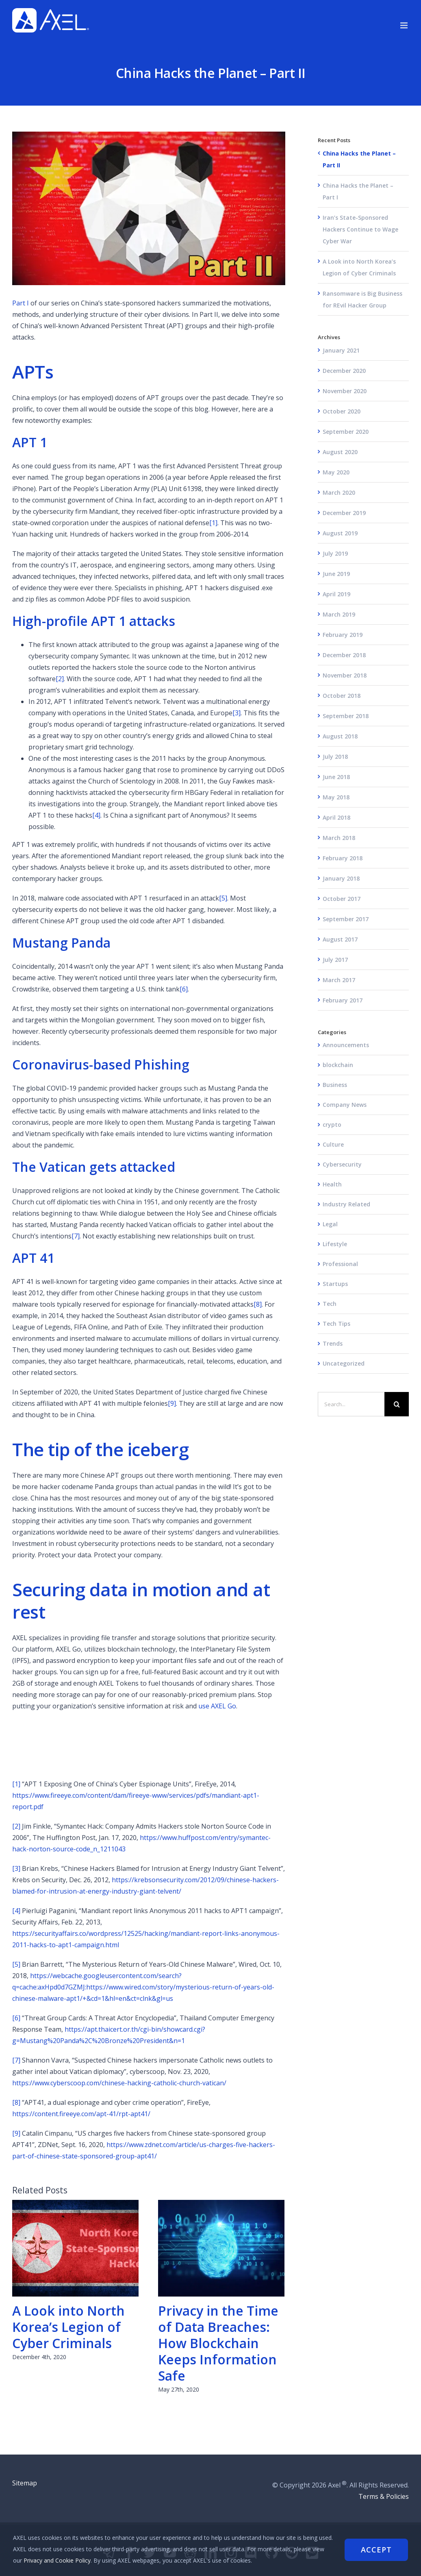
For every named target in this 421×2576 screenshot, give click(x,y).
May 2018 (336, 797)
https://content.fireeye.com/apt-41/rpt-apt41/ (81, 2113)
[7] (76, 1236)
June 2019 (336, 574)
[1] (213, 522)
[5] (223, 898)
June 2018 (336, 777)
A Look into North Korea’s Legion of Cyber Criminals (68, 2327)
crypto (332, 1124)
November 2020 (345, 391)
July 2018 (335, 756)
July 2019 (335, 553)
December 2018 (344, 655)
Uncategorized (344, 1363)
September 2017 (346, 919)
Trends (333, 1343)
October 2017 (341, 899)
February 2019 (342, 635)
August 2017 (340, 939)
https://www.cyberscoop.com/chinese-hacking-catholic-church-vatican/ (119, 2082)
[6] (184, 989)
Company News (345, 1104)
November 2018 (345, 675)
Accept (376, 2549)
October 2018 (341, 695)
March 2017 (339, 980)
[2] (60, 678)
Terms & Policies (383, 2496)
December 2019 (344, 513)
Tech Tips (336, 1323)
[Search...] (351, 1404)
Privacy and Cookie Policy (70, 2560)
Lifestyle (335, 1244)
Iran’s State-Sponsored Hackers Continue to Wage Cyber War (360, 229)
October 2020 (341, 411)
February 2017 (342, 1000)
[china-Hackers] (148, 208)
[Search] (396, 1404)
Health (332, 1184)
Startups (335, 1284)
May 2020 (336, 472)
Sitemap (24, 2483)
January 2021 (341, 350)
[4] (96, 815)
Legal (330, 1224)
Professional (340, 1264)
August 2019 (340, 533)
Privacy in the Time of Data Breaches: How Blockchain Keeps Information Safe (218, 2343)
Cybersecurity (342, 1164)
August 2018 (340, 736)
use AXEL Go (217, 1705)
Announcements (346, 1045)
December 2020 (344, 370)
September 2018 (346, 716)
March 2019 (339, 614)
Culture (333, 1144)
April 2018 (336, 817)
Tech (329, 1303)
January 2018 (341, 878)
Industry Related (346, 1204)
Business (335, 1085)
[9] (172, 1403)
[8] (258, 1304)
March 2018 (339, 838)
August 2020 (340, 452)
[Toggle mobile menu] (404, 25)
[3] (236, 712)
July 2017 (335, 959)
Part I (20, 303)
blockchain (338, 1065)
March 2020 (339, 492)
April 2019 (336, 594)
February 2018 (342, 858)
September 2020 (346, 431)
